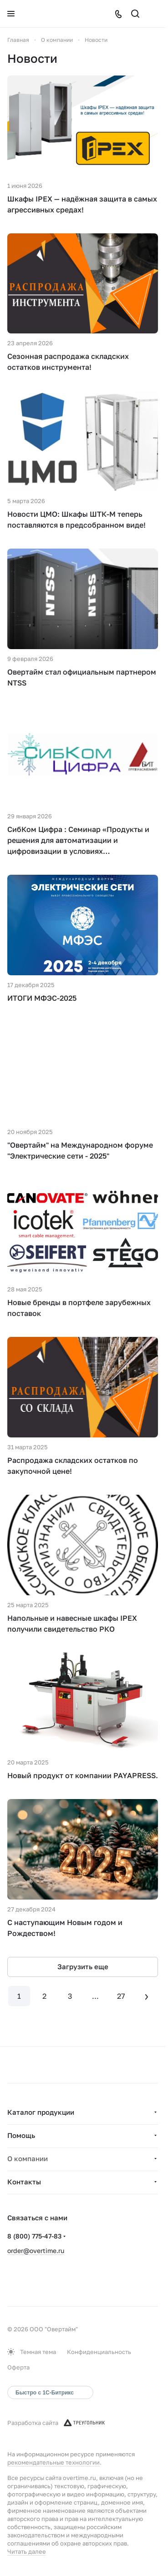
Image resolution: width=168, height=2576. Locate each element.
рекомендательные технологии (53, 2462)
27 (121, 1996)
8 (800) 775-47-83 (34, 2236)
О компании (27, 2158)
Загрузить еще (82, 1966)
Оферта (18, 2367)
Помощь (21, 2135)
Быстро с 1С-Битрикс (44, 2392)
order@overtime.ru (35, 2250)
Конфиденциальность (99, 2351)
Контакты (24, 2182)
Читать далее (26, 2551)
